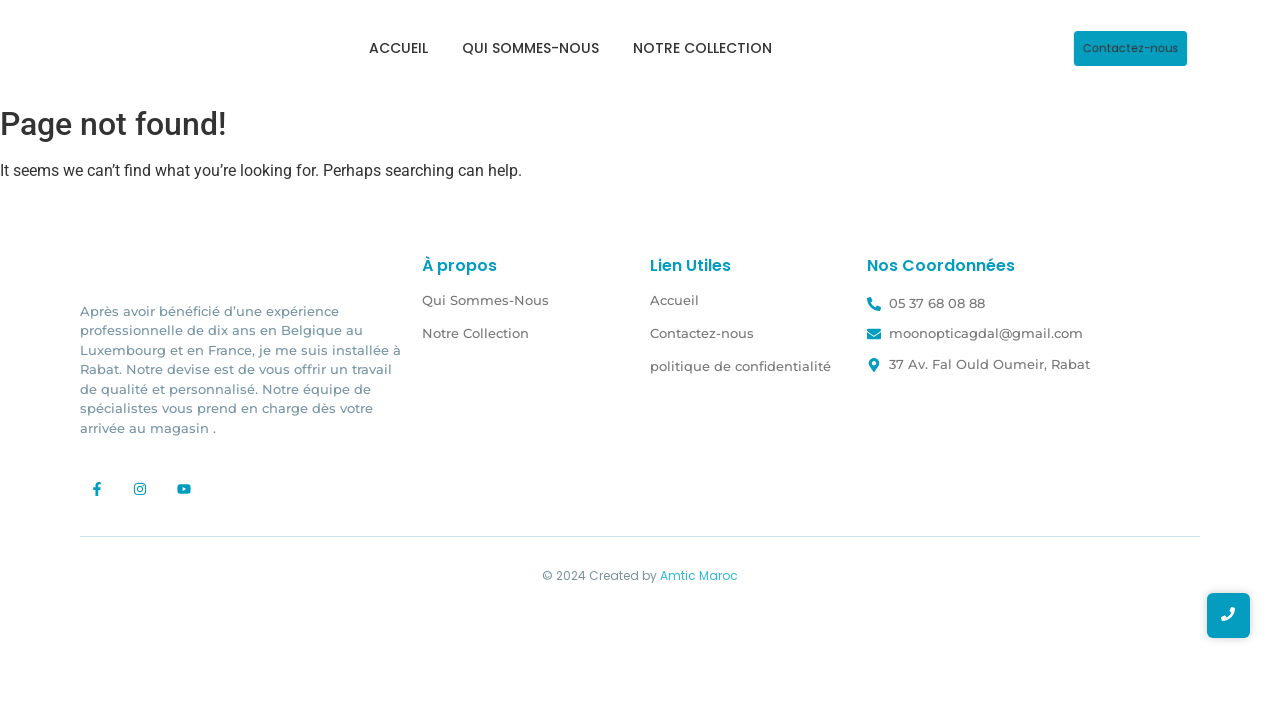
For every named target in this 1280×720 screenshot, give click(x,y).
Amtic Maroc (699, 575)
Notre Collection (702, 48)
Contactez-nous (702, 333)
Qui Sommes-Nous (530, 48)
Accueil (398, 48)
